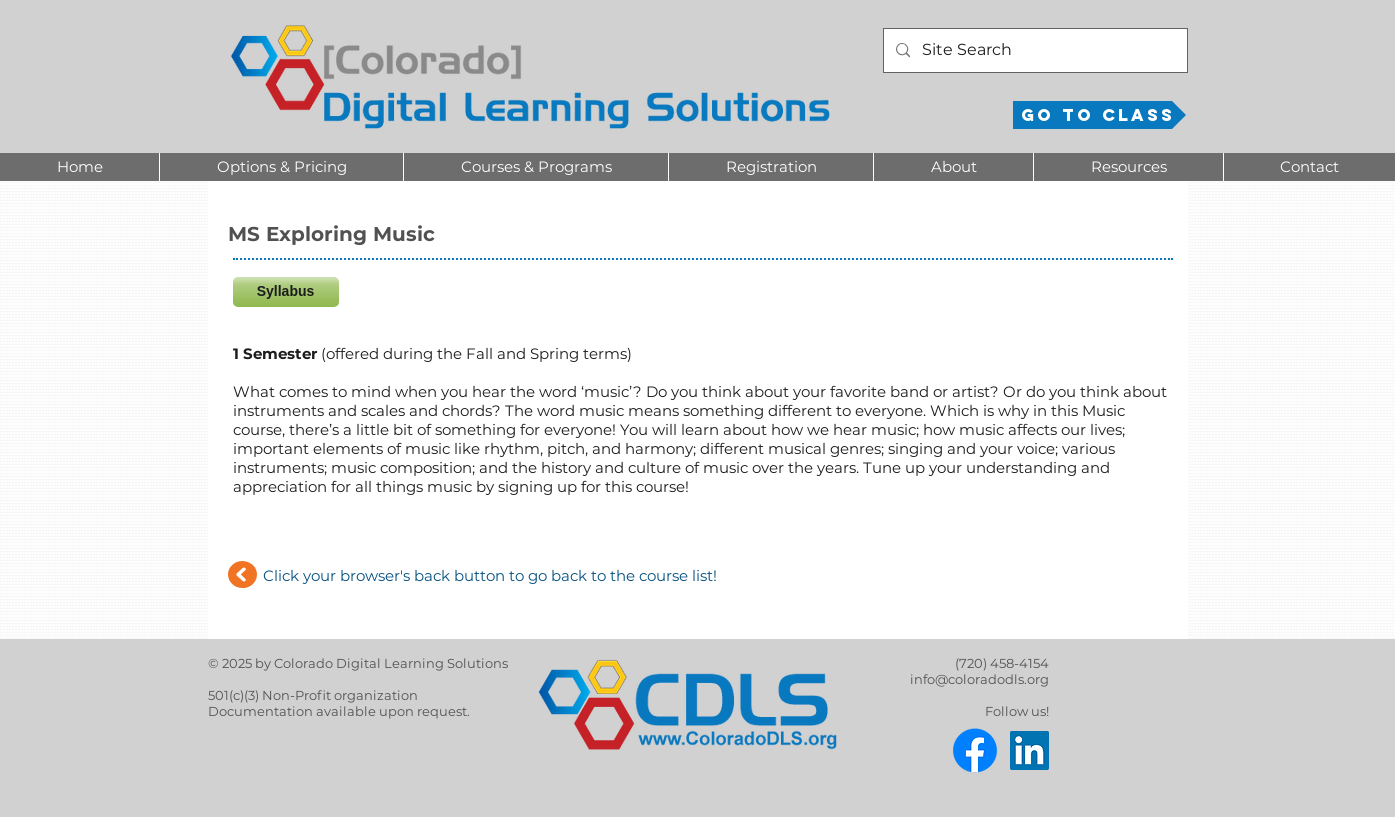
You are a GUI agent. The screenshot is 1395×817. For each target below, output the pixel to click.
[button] (281, 167)
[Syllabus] (286, 292)
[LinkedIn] (1029, 750)
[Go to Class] (1099, 115)
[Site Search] (1033, 50)
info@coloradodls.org (979, 679)
